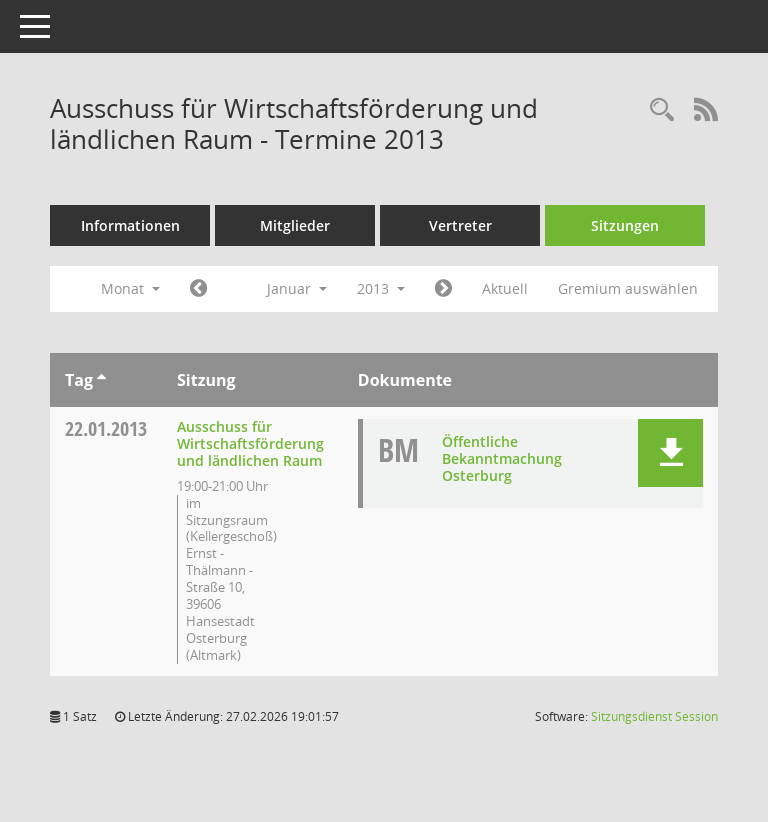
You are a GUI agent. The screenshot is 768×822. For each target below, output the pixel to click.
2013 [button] (381, 288)
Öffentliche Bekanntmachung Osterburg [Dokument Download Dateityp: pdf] (502, 458)
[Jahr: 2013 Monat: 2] (443, 289)
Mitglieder (295, 225)
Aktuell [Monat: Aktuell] (505, 288)
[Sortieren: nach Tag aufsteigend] (101, 380)
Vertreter (460, 225)
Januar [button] (297, 288)
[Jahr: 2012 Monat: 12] (198, 289)
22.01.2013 (106, 428)
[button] (670, 453)
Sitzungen (625, 225)
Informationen (130, 225)
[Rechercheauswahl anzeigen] (662, 110)
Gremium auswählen (628, 288)
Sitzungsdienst (654, 716)
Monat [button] (130, 288)
